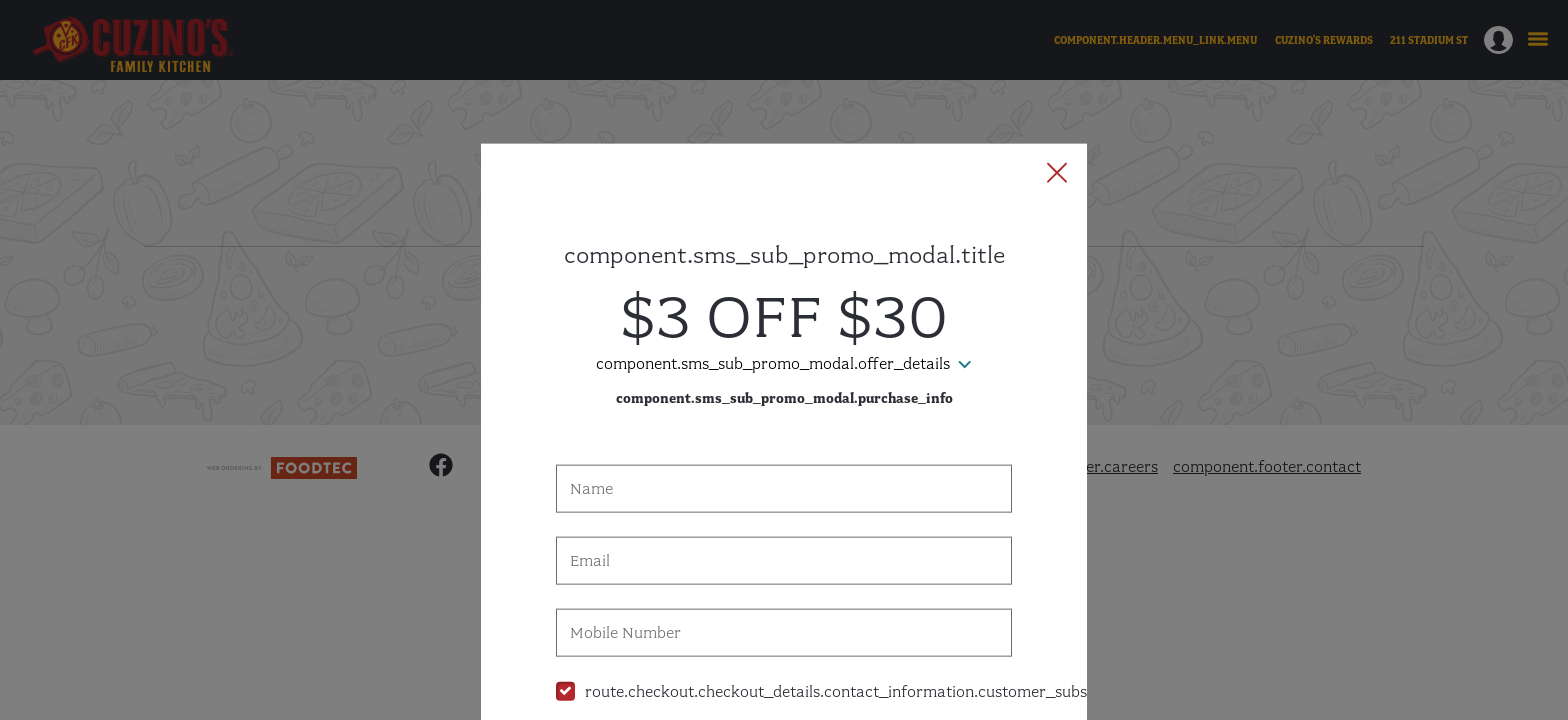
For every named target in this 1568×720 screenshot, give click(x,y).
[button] (1057, 83)
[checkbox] (784, 600)
